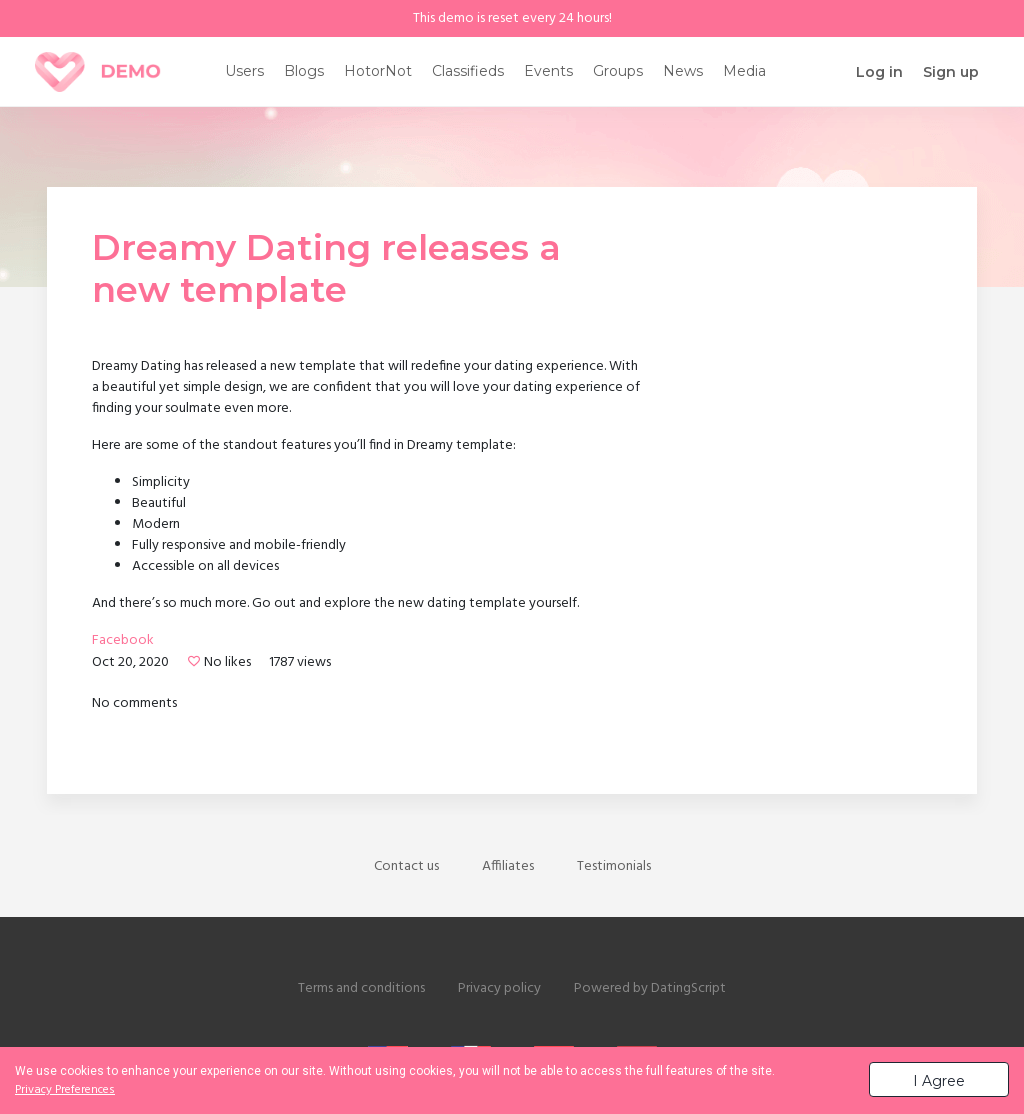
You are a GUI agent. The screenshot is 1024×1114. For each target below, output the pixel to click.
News (683, 71)
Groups (618, 71)
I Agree (939, 1081)
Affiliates (508, 866)
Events (548, 71)
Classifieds (468, 71)
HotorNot (378, 71)
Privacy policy (499, 988)
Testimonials (614, 866)
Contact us (406, 866)
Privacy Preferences (65, 1090)
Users (244, 71)
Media (744, 71)
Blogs (304, 71)
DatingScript (688, 988)
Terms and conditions (361, 988)
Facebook (123, 641)
